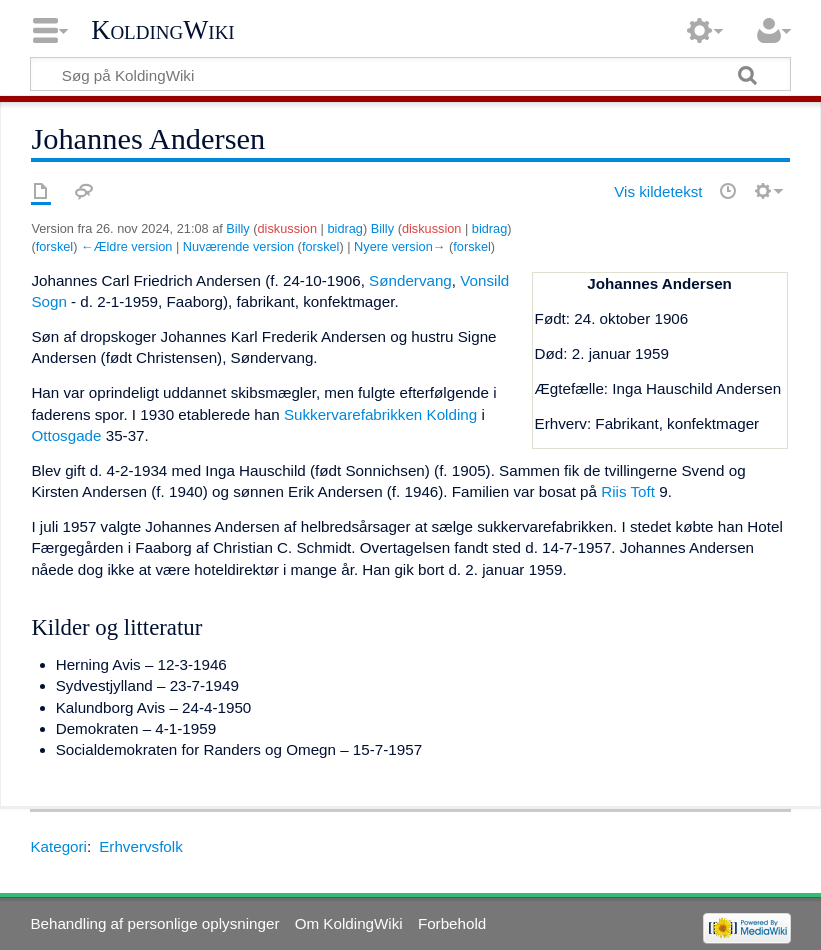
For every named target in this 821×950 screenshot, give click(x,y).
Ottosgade (66, 435)
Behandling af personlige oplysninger (154, 923)
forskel (55, 246)
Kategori (58, 846)
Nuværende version (238, 246)
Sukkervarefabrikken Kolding (380, 414)
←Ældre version (126, 246)
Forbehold (452, 923)
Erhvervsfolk (141, 846)
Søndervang (410, 280)
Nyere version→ (399, 246)
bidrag (344, 228)
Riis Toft (628, 491)
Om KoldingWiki (349, 923)
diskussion (288, 228)
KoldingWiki (163, 30)
